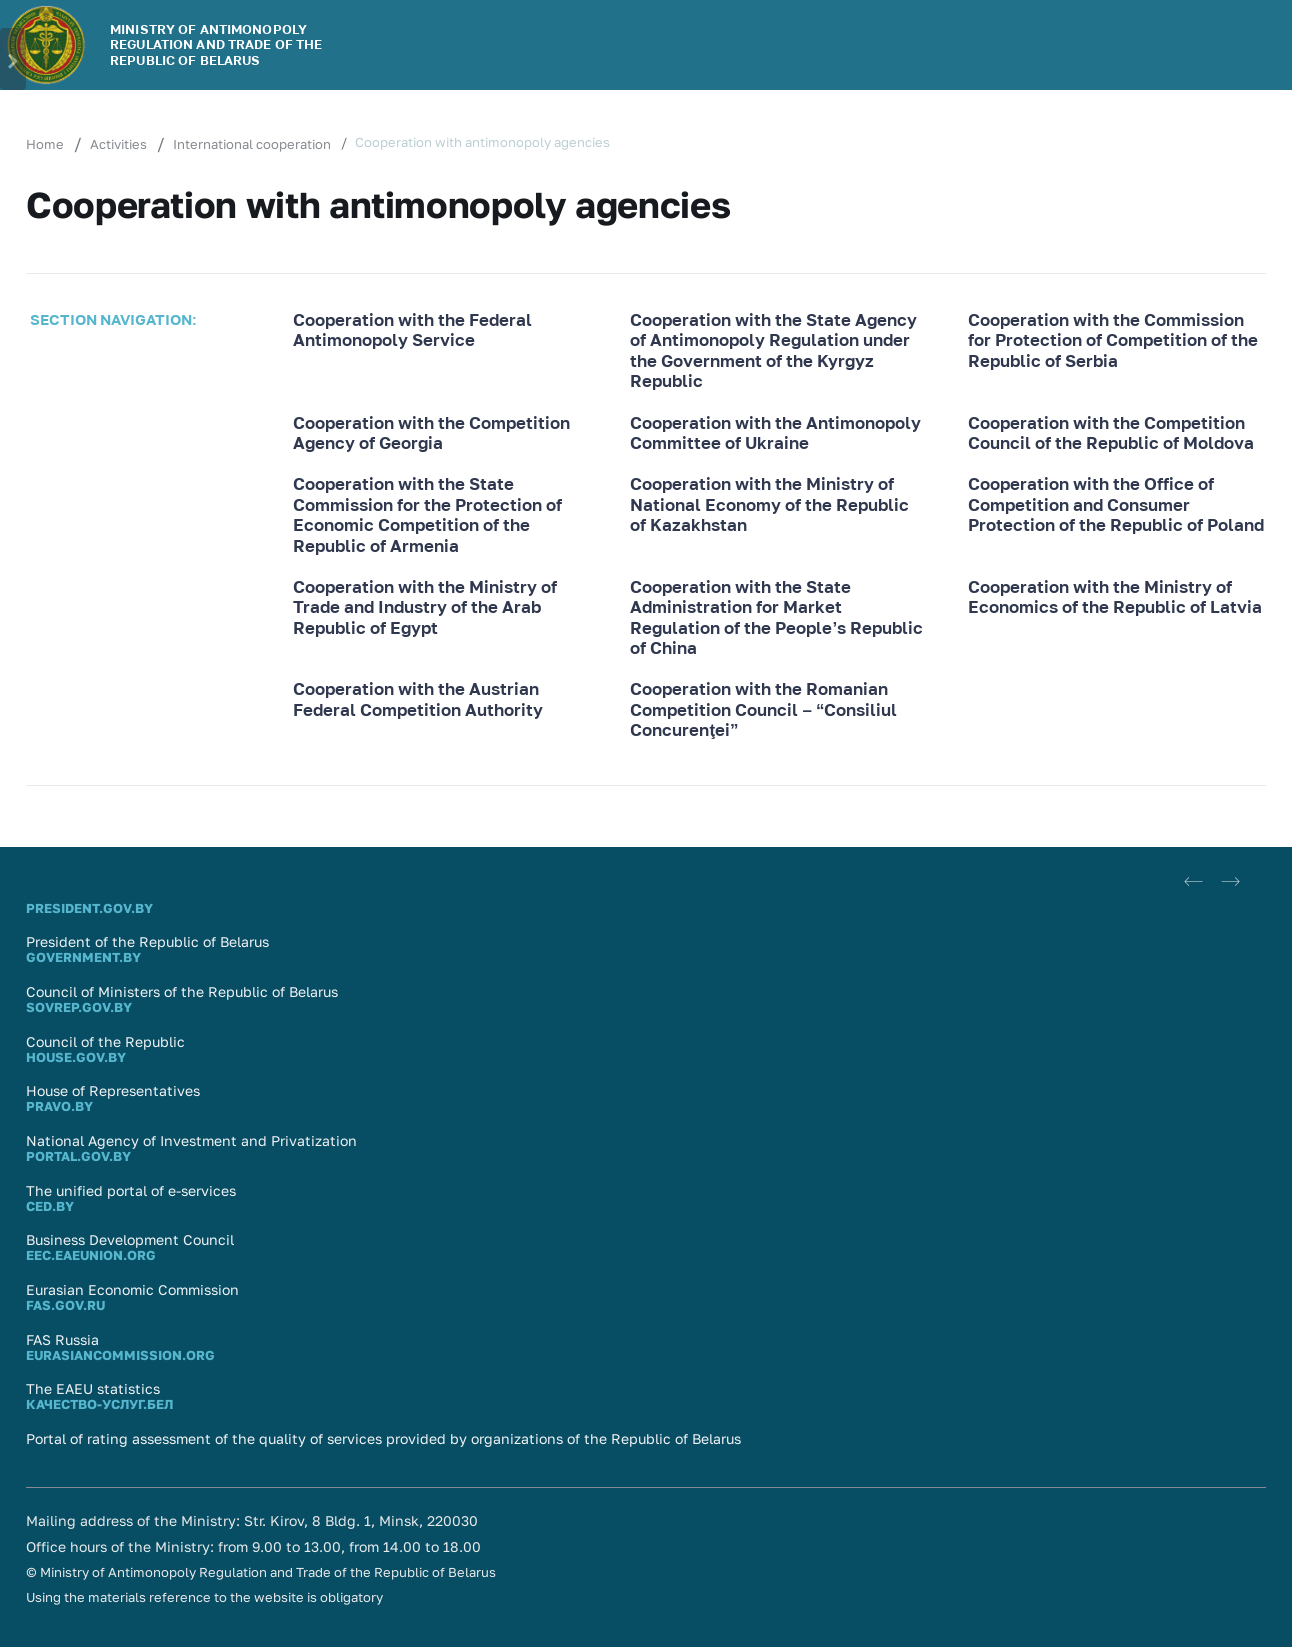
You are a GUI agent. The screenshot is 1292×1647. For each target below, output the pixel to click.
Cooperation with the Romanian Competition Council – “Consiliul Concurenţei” (763, 709)
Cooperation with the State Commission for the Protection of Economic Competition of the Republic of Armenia (427, 514)
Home (45, 144)
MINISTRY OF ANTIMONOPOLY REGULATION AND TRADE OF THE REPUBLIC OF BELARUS (216, 44)
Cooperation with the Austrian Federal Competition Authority (418, 699)
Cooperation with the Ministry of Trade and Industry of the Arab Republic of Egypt (425, 607)
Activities (118, 144)
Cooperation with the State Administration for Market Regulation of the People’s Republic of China (776, 617)
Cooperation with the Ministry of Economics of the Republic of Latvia (1115, 597)
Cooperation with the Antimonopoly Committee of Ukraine (775, 433)
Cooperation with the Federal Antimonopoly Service (412, 330)
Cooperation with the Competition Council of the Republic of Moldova (1111, 433)
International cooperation (252, 144)
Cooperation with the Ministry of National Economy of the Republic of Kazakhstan (769, 504)
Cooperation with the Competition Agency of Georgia (431, 433)
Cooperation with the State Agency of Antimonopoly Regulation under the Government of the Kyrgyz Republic (773, 350)
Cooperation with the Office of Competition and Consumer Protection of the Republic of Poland (1116, 504)
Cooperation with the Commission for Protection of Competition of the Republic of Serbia (1113, 340)
